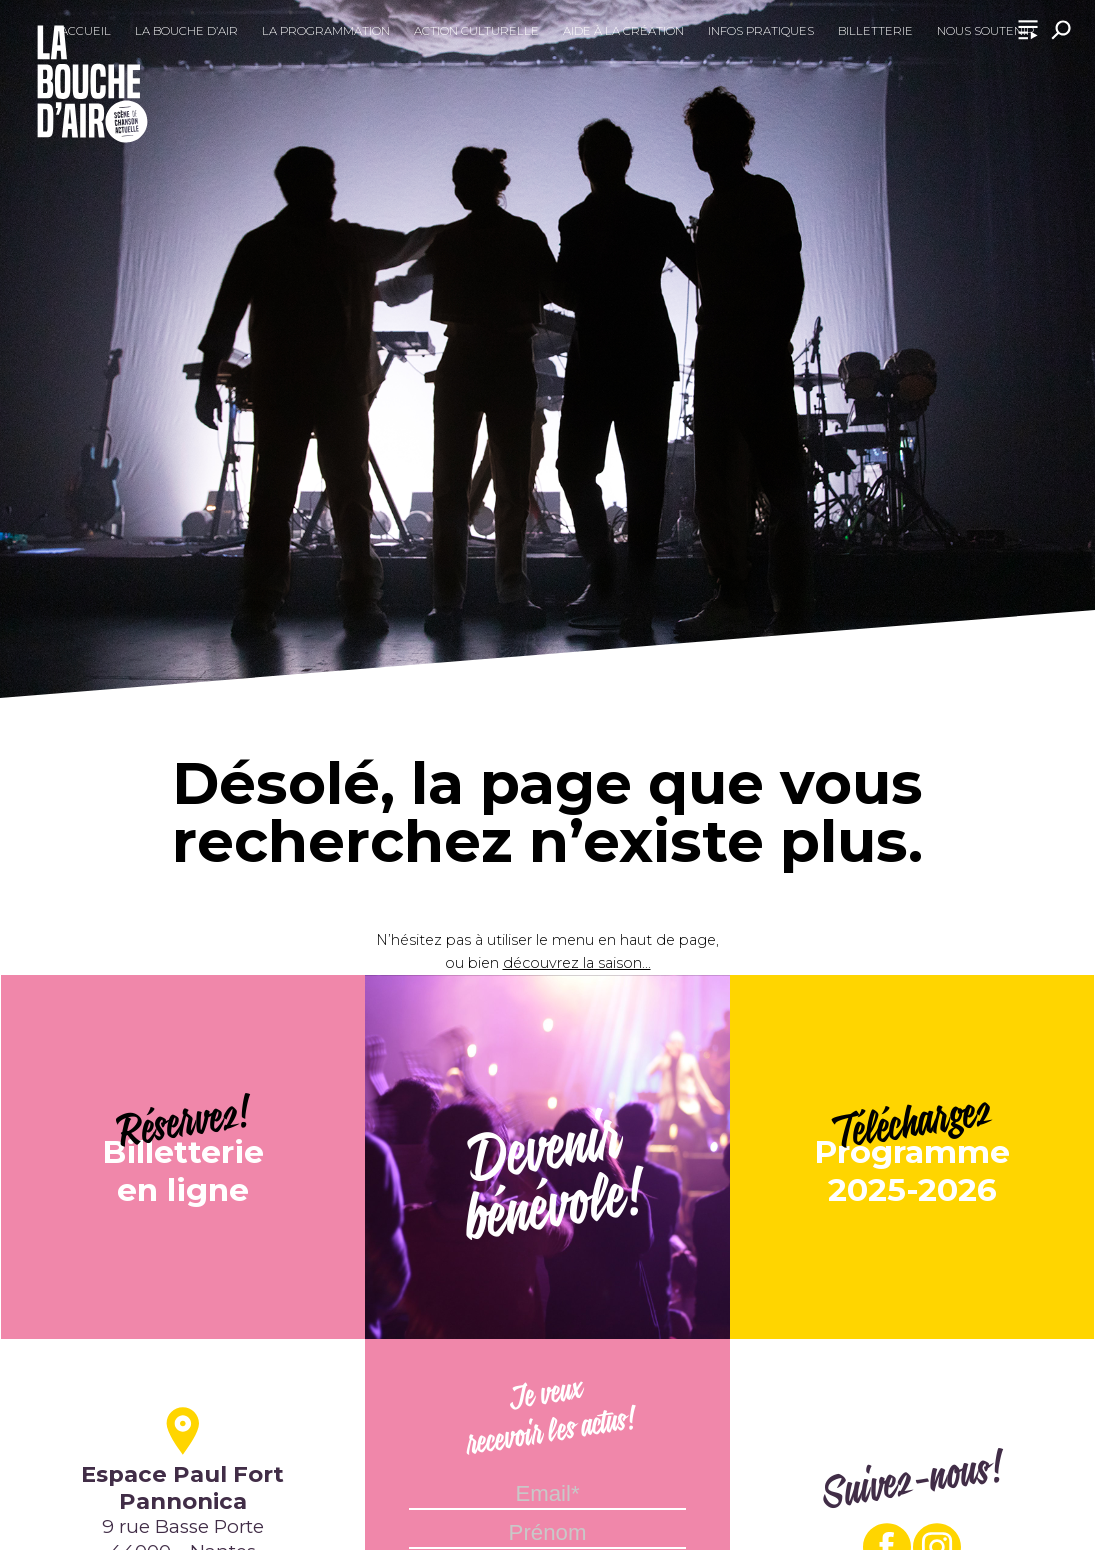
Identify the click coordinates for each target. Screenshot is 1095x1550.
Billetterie (875, 31)
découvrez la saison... (577, 963)
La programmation (326, 31)
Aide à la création (623, 31)
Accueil (85, 31)
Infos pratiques (761, 31)
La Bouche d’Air (186, 31)
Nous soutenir (986, 31)
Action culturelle (476, 31)
